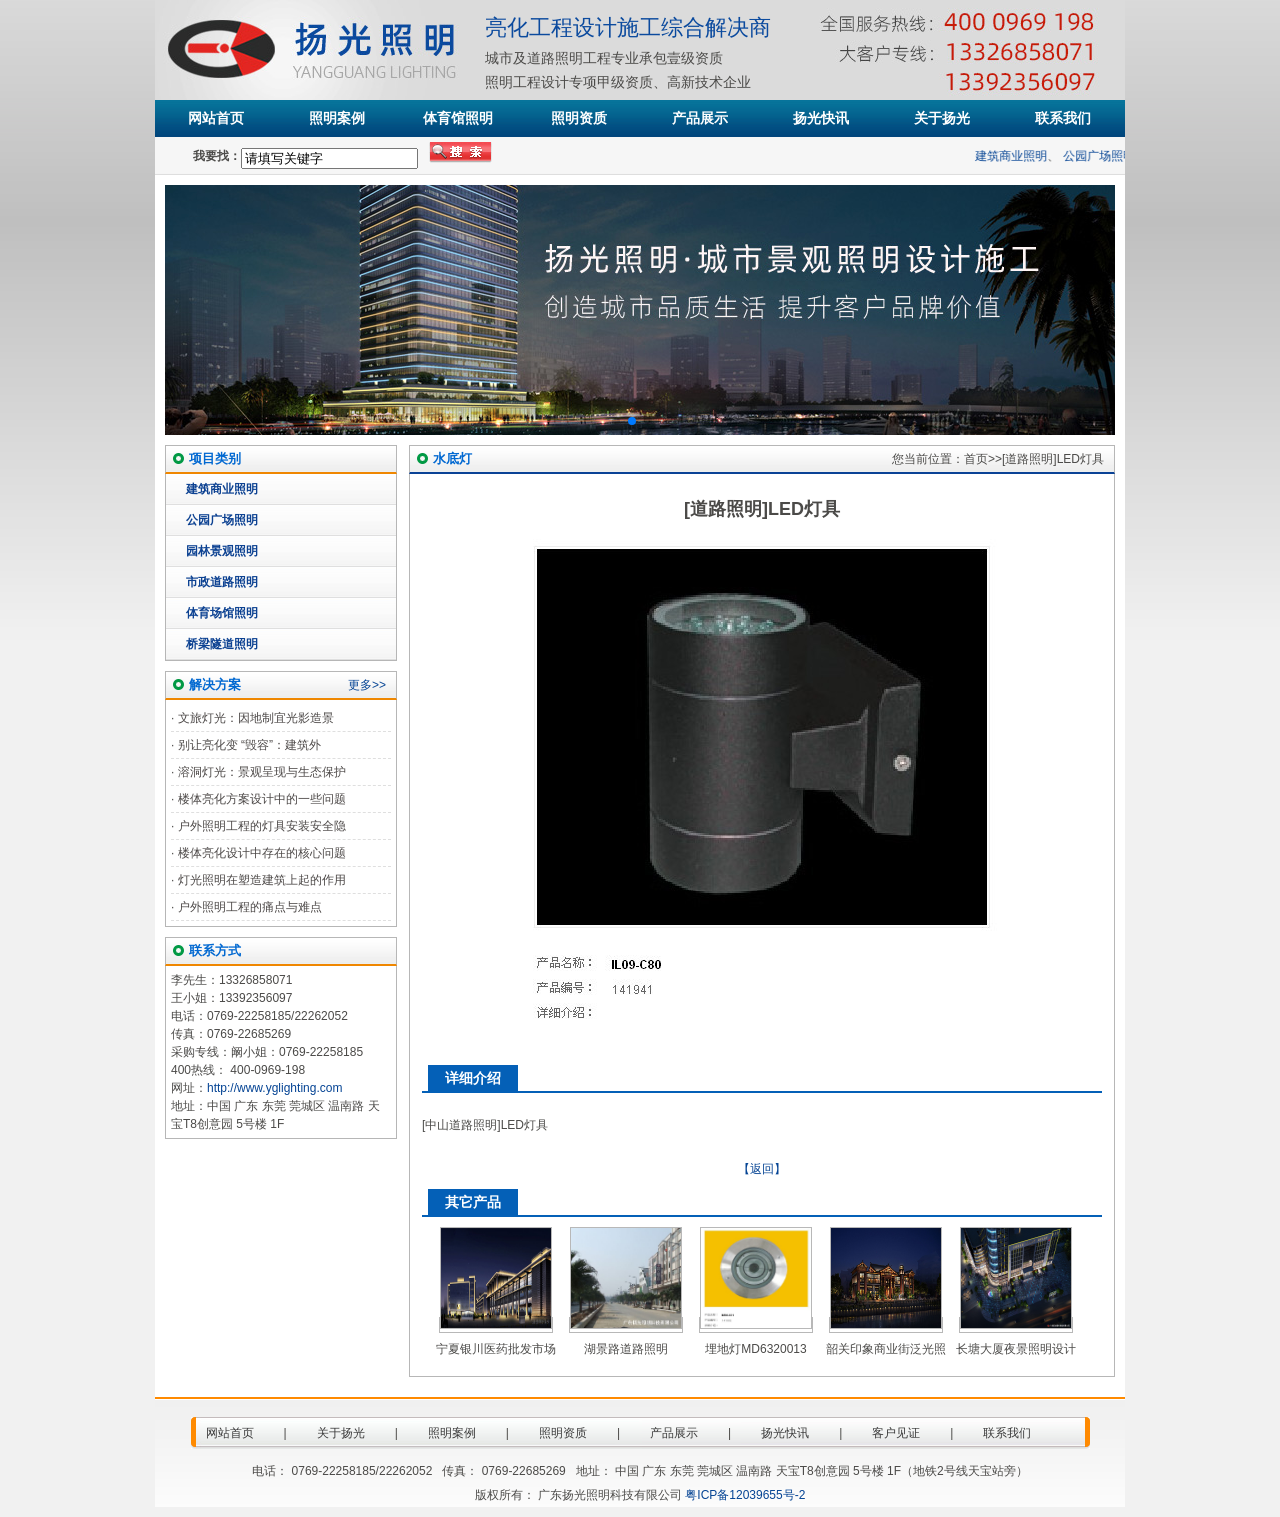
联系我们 (1063, 118)
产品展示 (700, 118)
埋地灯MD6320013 (755, 1349)
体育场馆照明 (222, 613)
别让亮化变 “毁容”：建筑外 (249, 745)
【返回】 (762, 1169)
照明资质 (579, 118)
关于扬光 (942, 118)
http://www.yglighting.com (274, 1088)
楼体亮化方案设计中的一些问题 (262, 799)
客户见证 (896, 1433)
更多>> (367, 685)
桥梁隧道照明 (222, 644)
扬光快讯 (821, 118)
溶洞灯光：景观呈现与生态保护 (262, 772)
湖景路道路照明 (626, 1349)
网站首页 (216, 118)
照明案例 (337, 118)
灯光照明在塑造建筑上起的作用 (262, 880)
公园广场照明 (1108, 156)
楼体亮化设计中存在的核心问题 (262, 853)
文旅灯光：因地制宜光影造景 (256, 718)
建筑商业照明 (1021, 156)
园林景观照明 (222, 551)
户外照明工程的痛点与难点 (250, 907)
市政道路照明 (222, 582)
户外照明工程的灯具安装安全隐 (262, 826)
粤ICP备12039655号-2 (745, 1495)
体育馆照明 (458, 118)
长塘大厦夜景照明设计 (1016, 1349)
